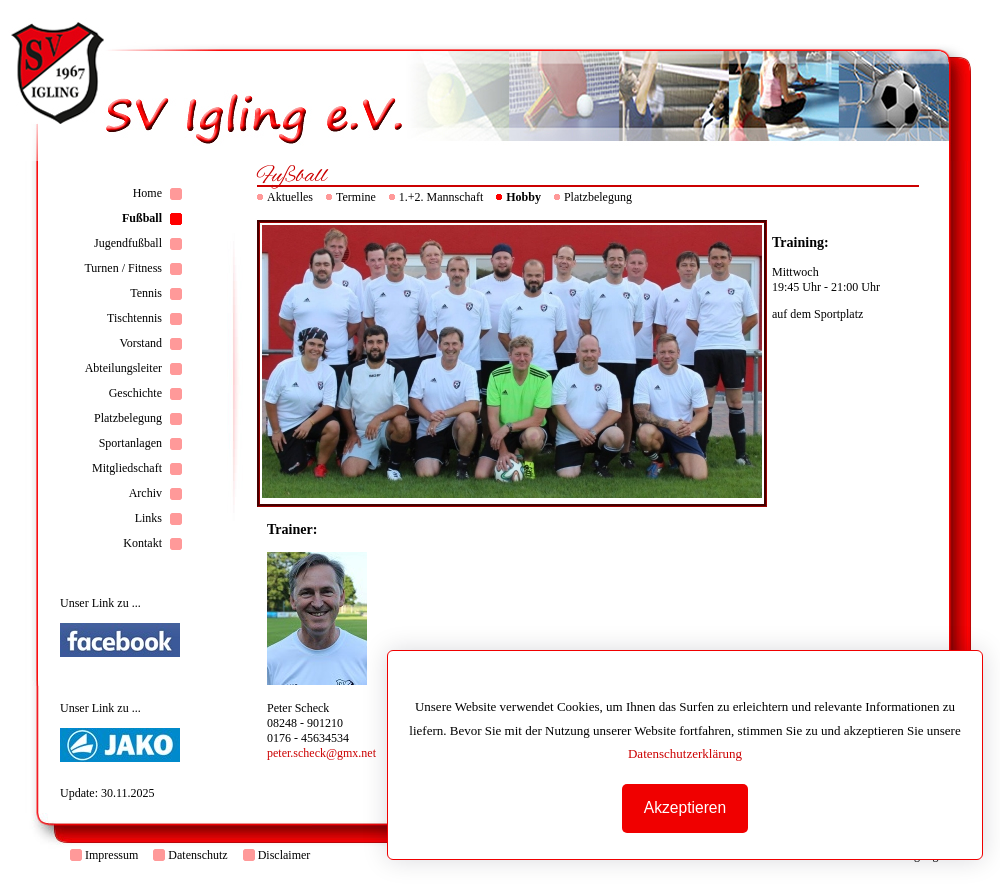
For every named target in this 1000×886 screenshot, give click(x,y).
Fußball (142, 218)
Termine (356, 197)
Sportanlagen (130, 443)
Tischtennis (134, 318)
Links (148, 518)
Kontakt (142, 543)
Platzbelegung (128, 418)
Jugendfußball (128, 243)
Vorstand (141, 343)
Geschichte (135, 393)
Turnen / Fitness (123, 268)
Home (147, 193)
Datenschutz (197, 855)
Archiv (145, 493)
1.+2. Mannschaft (441, 197)
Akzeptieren (689, 807)
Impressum (111, 855)
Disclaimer (284, 855)
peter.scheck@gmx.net (321, 753)
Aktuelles (290, 197)
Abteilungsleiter (123, 368)
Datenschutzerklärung (689, 753)
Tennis (146, 293)
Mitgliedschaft (127, 468)
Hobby (523, 197)
